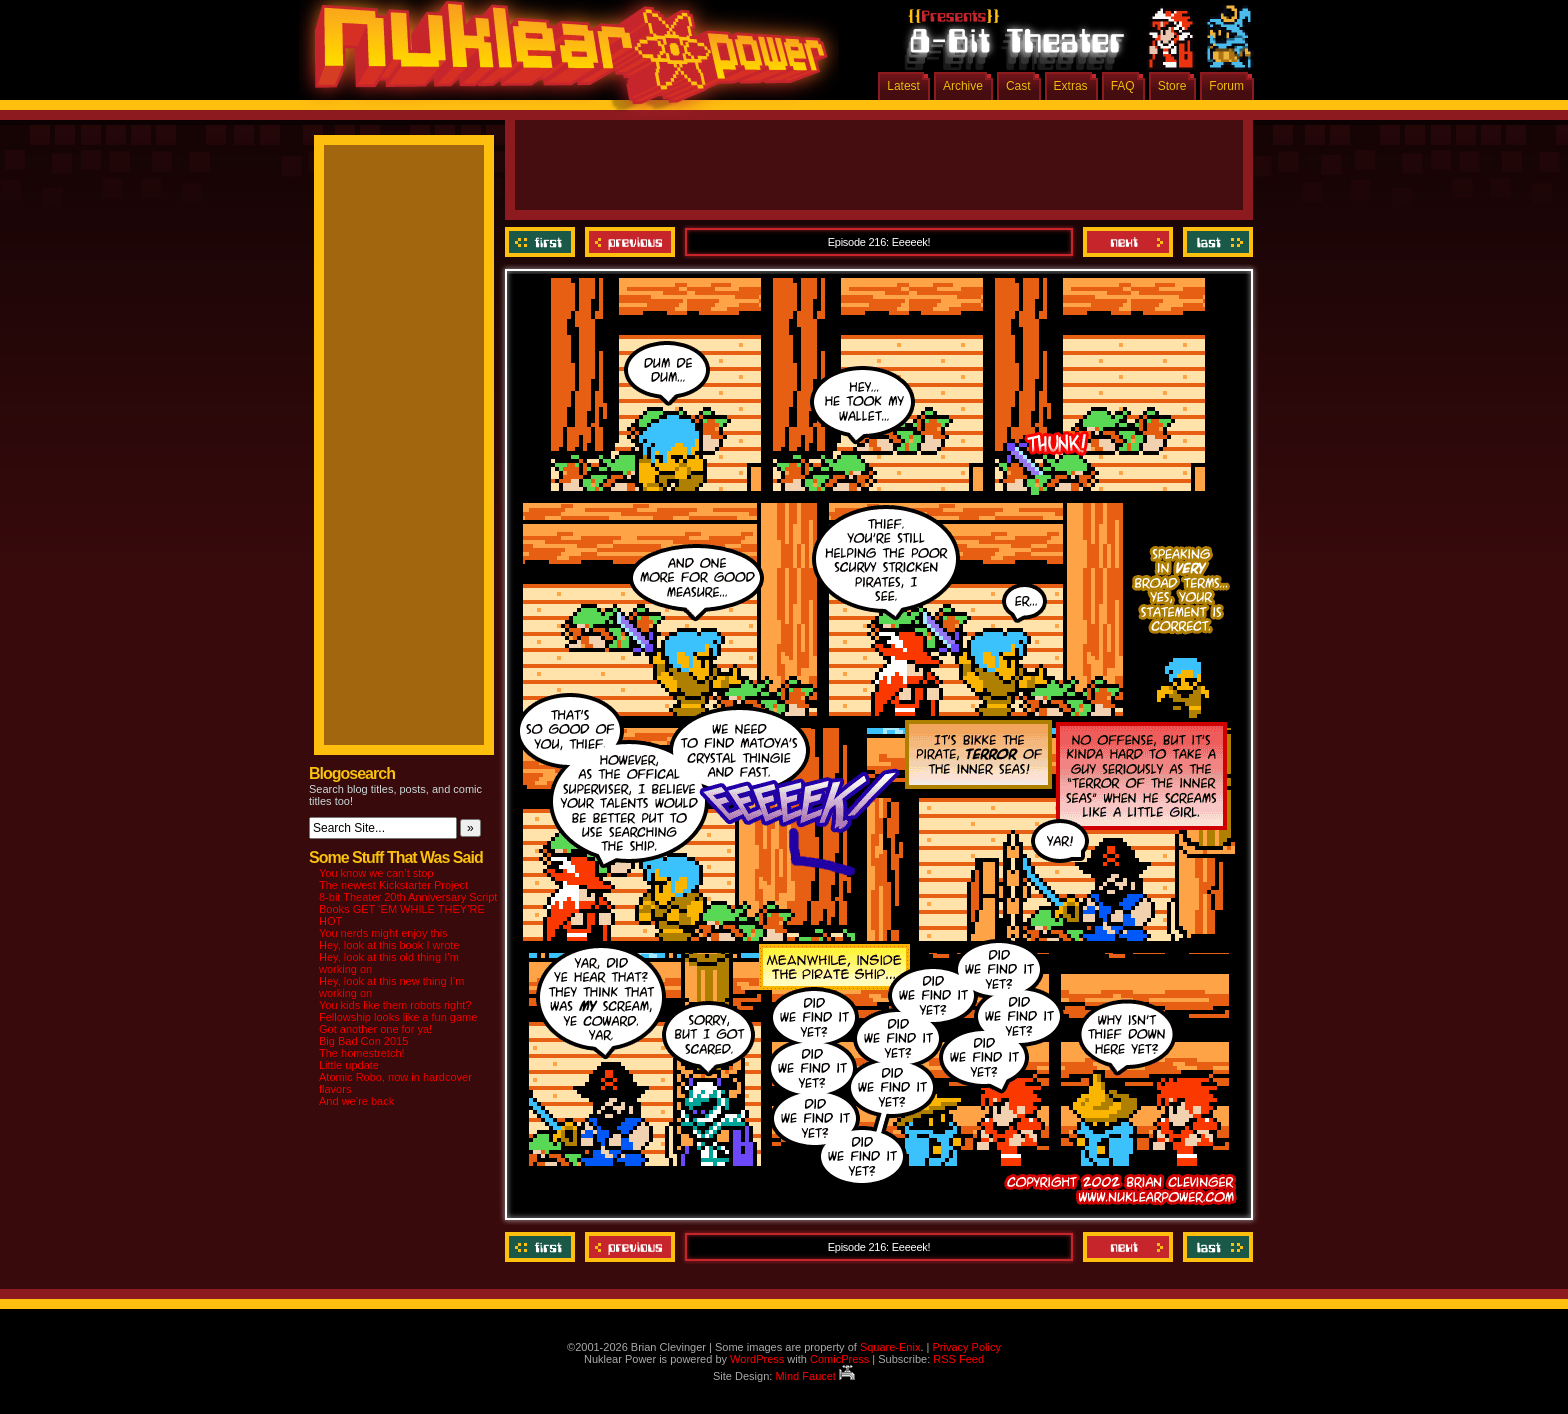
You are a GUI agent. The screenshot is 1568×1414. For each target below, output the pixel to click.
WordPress (757, 1359)
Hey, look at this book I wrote (389, 945)
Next (1128, 242)
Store (1172, 86)
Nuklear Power (564, 60)
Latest (903, 86)
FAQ (1123, 86)
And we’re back (356, 1101)
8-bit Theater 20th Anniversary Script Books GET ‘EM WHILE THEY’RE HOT (408, 909)
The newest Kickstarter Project (393, 885)
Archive (963, 86)
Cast (1018, 86)
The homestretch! (362, 1053)
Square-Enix (890, 1347)
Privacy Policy (966, 1347)
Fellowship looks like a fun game (398, 1017)
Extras (1071, 86)
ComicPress (839, 1359)
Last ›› (1215, 242)
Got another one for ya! (375, 1029)
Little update (349, 1065)
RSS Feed (958, 1359)
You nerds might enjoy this (383, 933)
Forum (1226, 86)
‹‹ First (542, 242)
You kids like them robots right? (395, 1005)
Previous (630, 242)
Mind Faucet (815, 1376)
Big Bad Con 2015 (363, 1041)
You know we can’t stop (376, 873)
